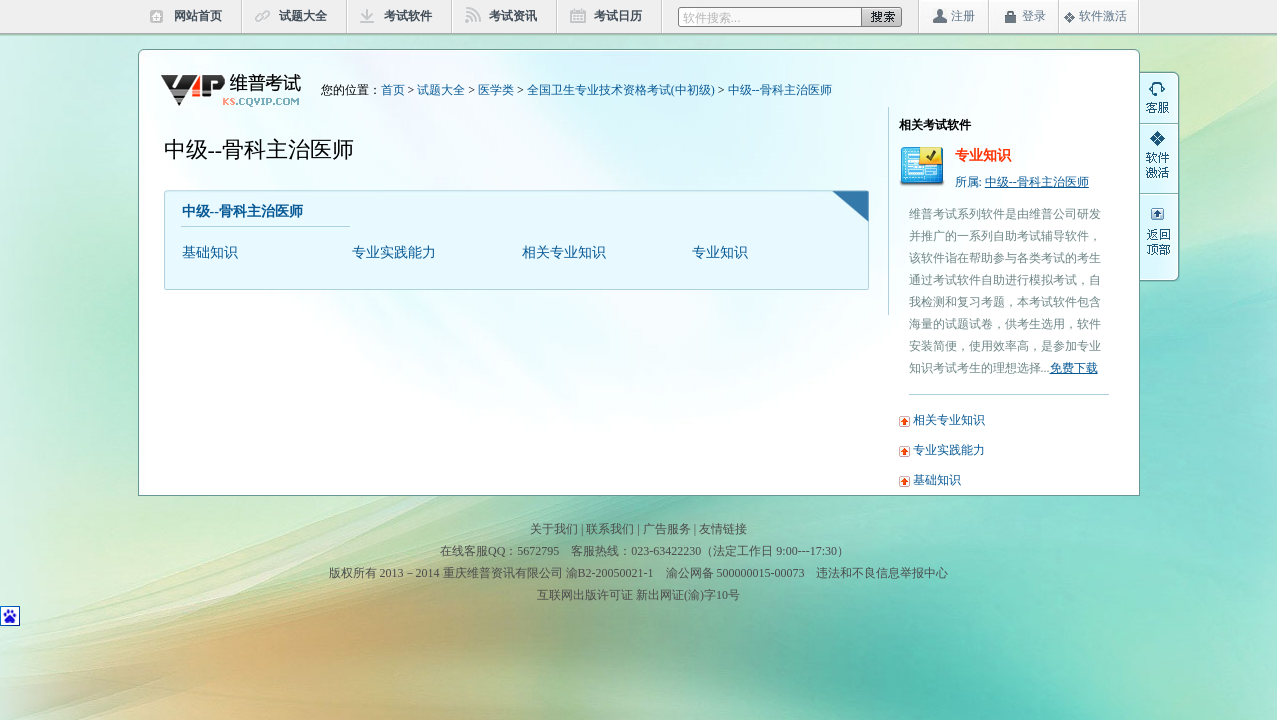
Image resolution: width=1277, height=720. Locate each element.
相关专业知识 (564, 252)
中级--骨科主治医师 (780, 90)
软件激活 (1103, 16)
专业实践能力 (394, 252)
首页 (393, 90)
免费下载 (1074, 368)
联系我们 (610, 529)
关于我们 (554, 529)
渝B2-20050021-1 (610, 573)
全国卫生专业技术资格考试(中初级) (621, 90)
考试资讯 (513, 16)
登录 (1034, 16)
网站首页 (198, 16)
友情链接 (723, 529)
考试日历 (618, 16)
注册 (963, 16)
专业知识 (720, 252)
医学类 (496, 90)
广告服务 (667, 529)
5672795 (538, 551)
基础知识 (210, 252)
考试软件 (408, 16)
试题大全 (303, 16)
